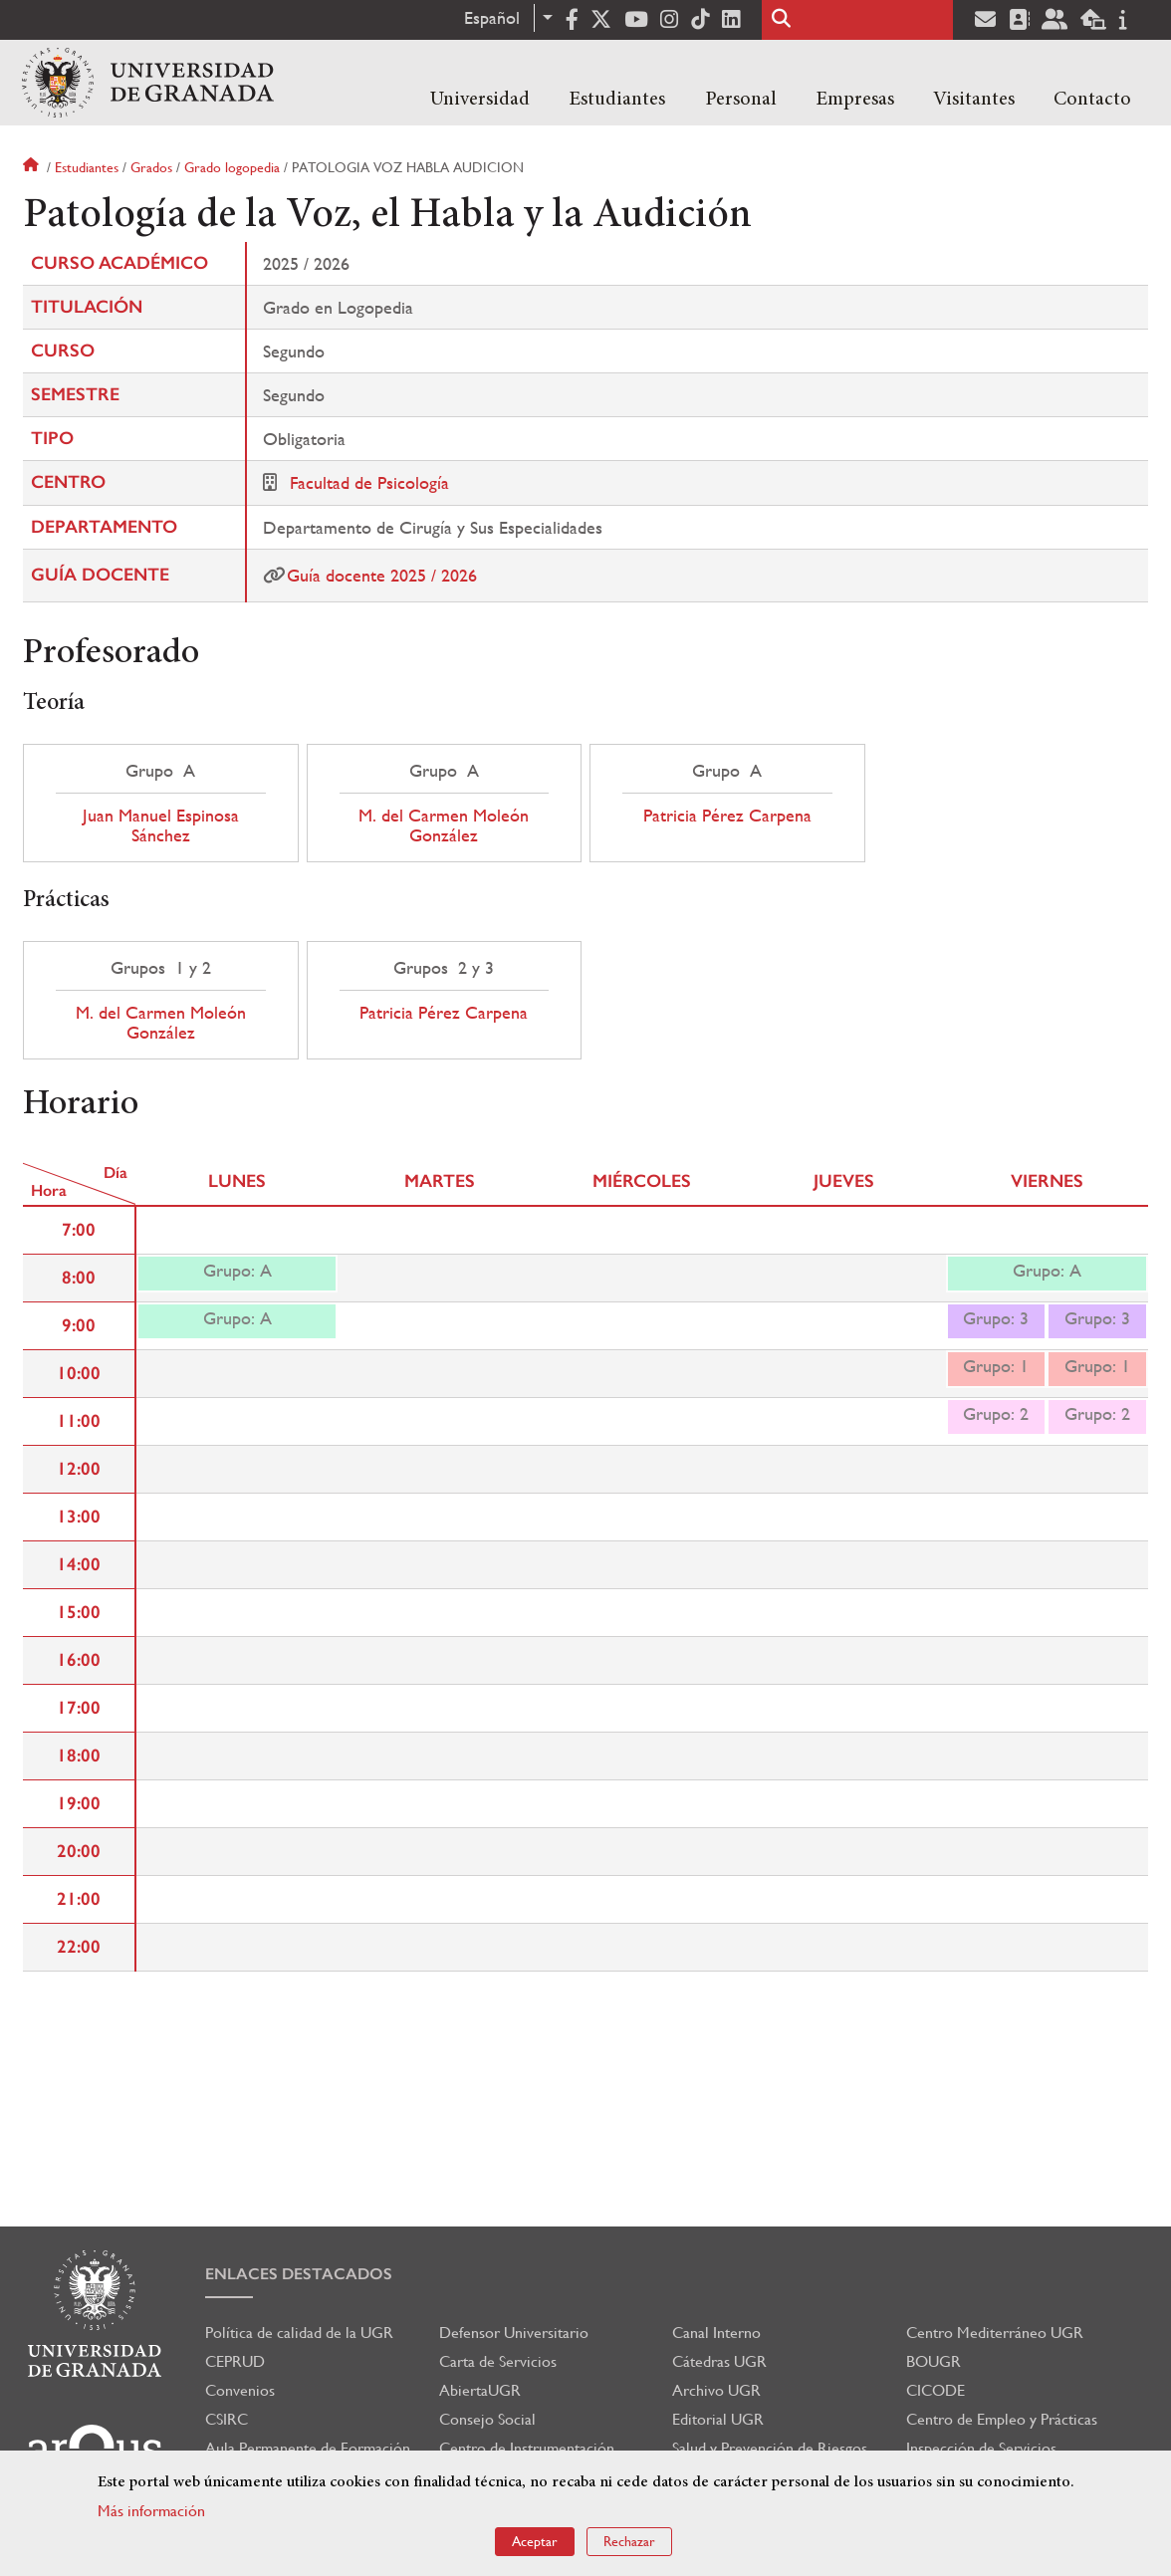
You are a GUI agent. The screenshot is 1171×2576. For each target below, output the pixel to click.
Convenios (240, 2390)
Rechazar (629, 2541)
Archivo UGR (716, 2390)
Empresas (855, 100)
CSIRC (226, 2419)
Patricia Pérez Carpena (727, 815)
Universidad (480, 100)
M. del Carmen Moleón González (443, 825)
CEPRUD (235, 2361)
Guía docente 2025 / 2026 (382, 575)
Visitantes (974, 100)
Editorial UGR (718, 2419)
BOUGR (933, 2361)
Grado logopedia (232, 167)
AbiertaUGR (480, 2390)
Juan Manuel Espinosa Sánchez (161, 825)
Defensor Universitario (513, 2332)
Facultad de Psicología (369, 482)
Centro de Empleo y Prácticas (1001, 2419)
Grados (151, 167)
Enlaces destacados (298, 2273)
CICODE (935, 2390)
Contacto (1092, 100)
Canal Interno (716, 2332)
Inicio (33, 167)
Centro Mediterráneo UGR (994, 2332)
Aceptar (535, 2541)
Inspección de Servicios (981, 2448)
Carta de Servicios (498, 2361)
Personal (741, 100)
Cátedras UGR (719, 2361)
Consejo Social (487, 2419)
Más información (151, 2510)
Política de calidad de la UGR (299, 2332)
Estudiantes (617, 100)
